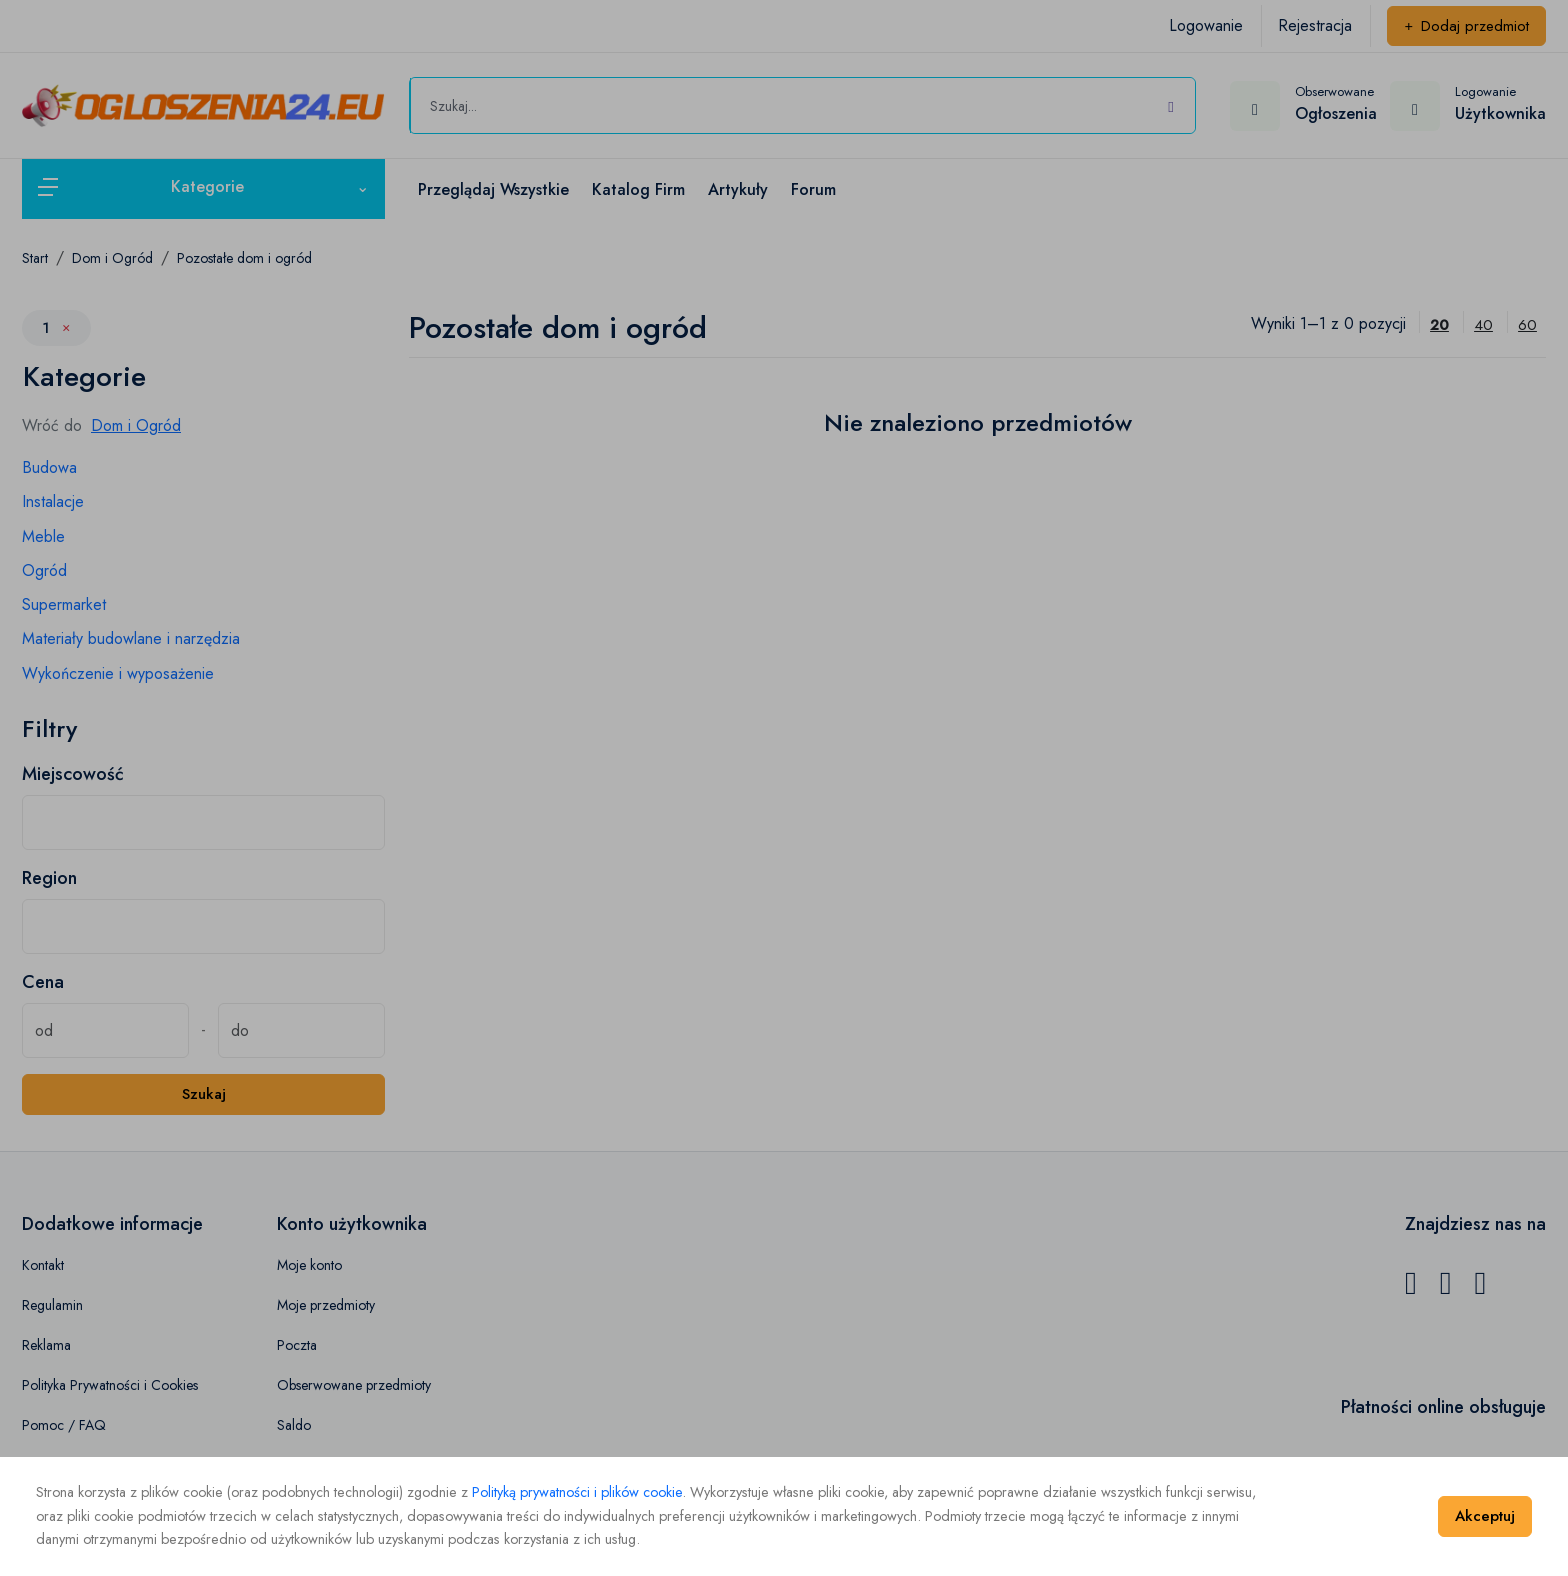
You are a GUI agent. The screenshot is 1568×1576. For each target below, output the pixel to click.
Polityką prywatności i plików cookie (577, 1492)
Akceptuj (1485, 1516)
